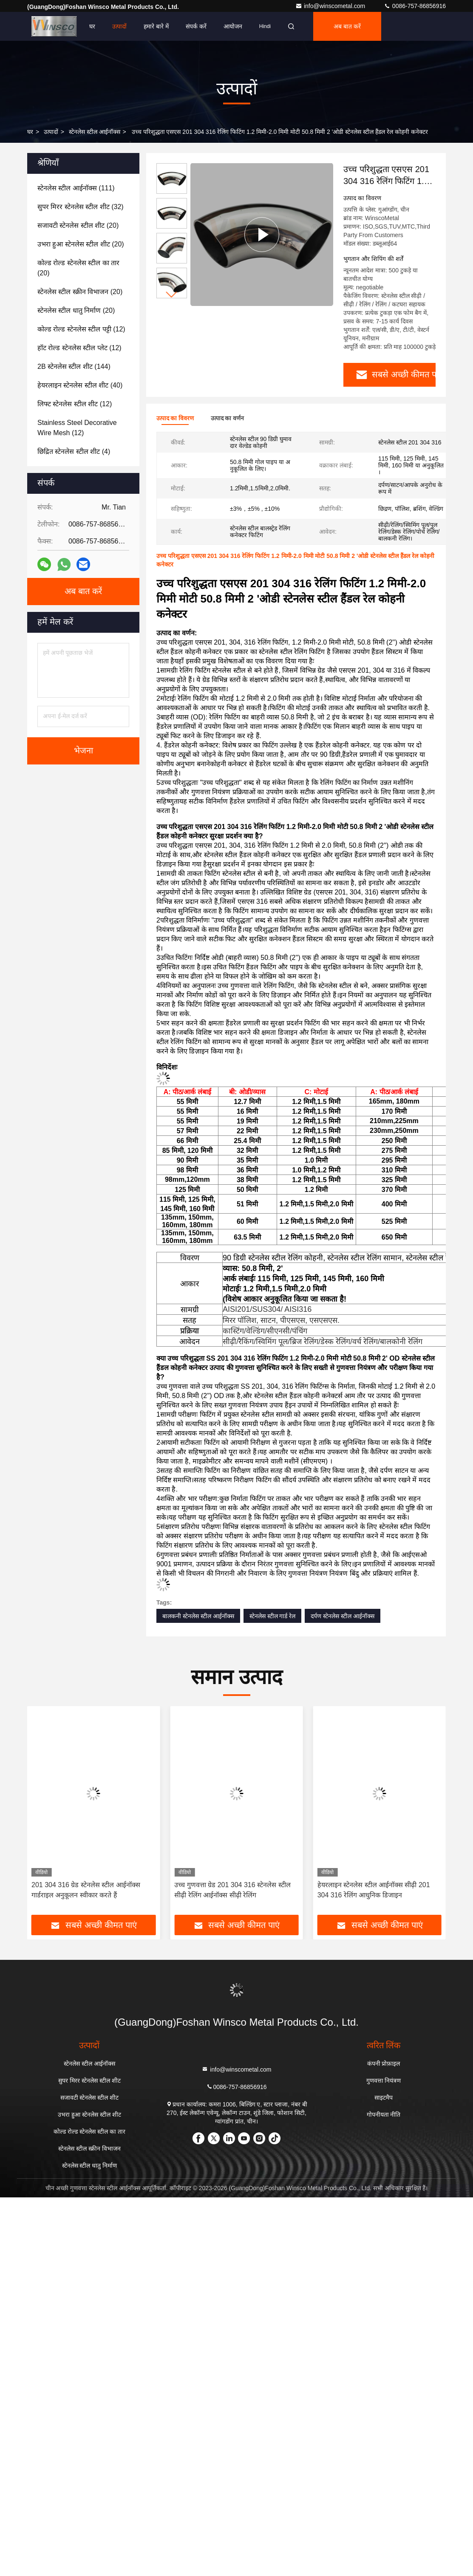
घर (92, 26)
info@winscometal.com (331, 6)
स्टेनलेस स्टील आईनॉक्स (94, 131)
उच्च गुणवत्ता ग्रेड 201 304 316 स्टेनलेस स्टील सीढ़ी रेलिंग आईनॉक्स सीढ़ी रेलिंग (375, 1888)
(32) (80, 206)
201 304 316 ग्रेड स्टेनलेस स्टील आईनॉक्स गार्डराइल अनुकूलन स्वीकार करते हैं (228, 1888)
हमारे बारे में (156, 26)
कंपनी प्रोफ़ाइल (383, 2062)
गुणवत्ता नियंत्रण (383, 2079)
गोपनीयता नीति (384, 2113)
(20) (78, 225)
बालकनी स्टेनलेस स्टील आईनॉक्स (198, 1614)
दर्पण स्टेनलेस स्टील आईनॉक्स (342, 1614)
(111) (76, 188)
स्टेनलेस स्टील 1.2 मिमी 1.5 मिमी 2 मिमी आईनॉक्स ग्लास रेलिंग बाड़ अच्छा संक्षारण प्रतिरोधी (83, 1889)
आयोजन (233, 26)
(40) (79, 385)
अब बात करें (347, 26)
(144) (73, 366)
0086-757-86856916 (415, 6)
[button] (171, 294)
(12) (81, 329)
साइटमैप (383, 2096)
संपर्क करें (196, 26)
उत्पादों (119, 26)
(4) (73, 451)
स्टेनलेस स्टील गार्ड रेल (272, 1614)
